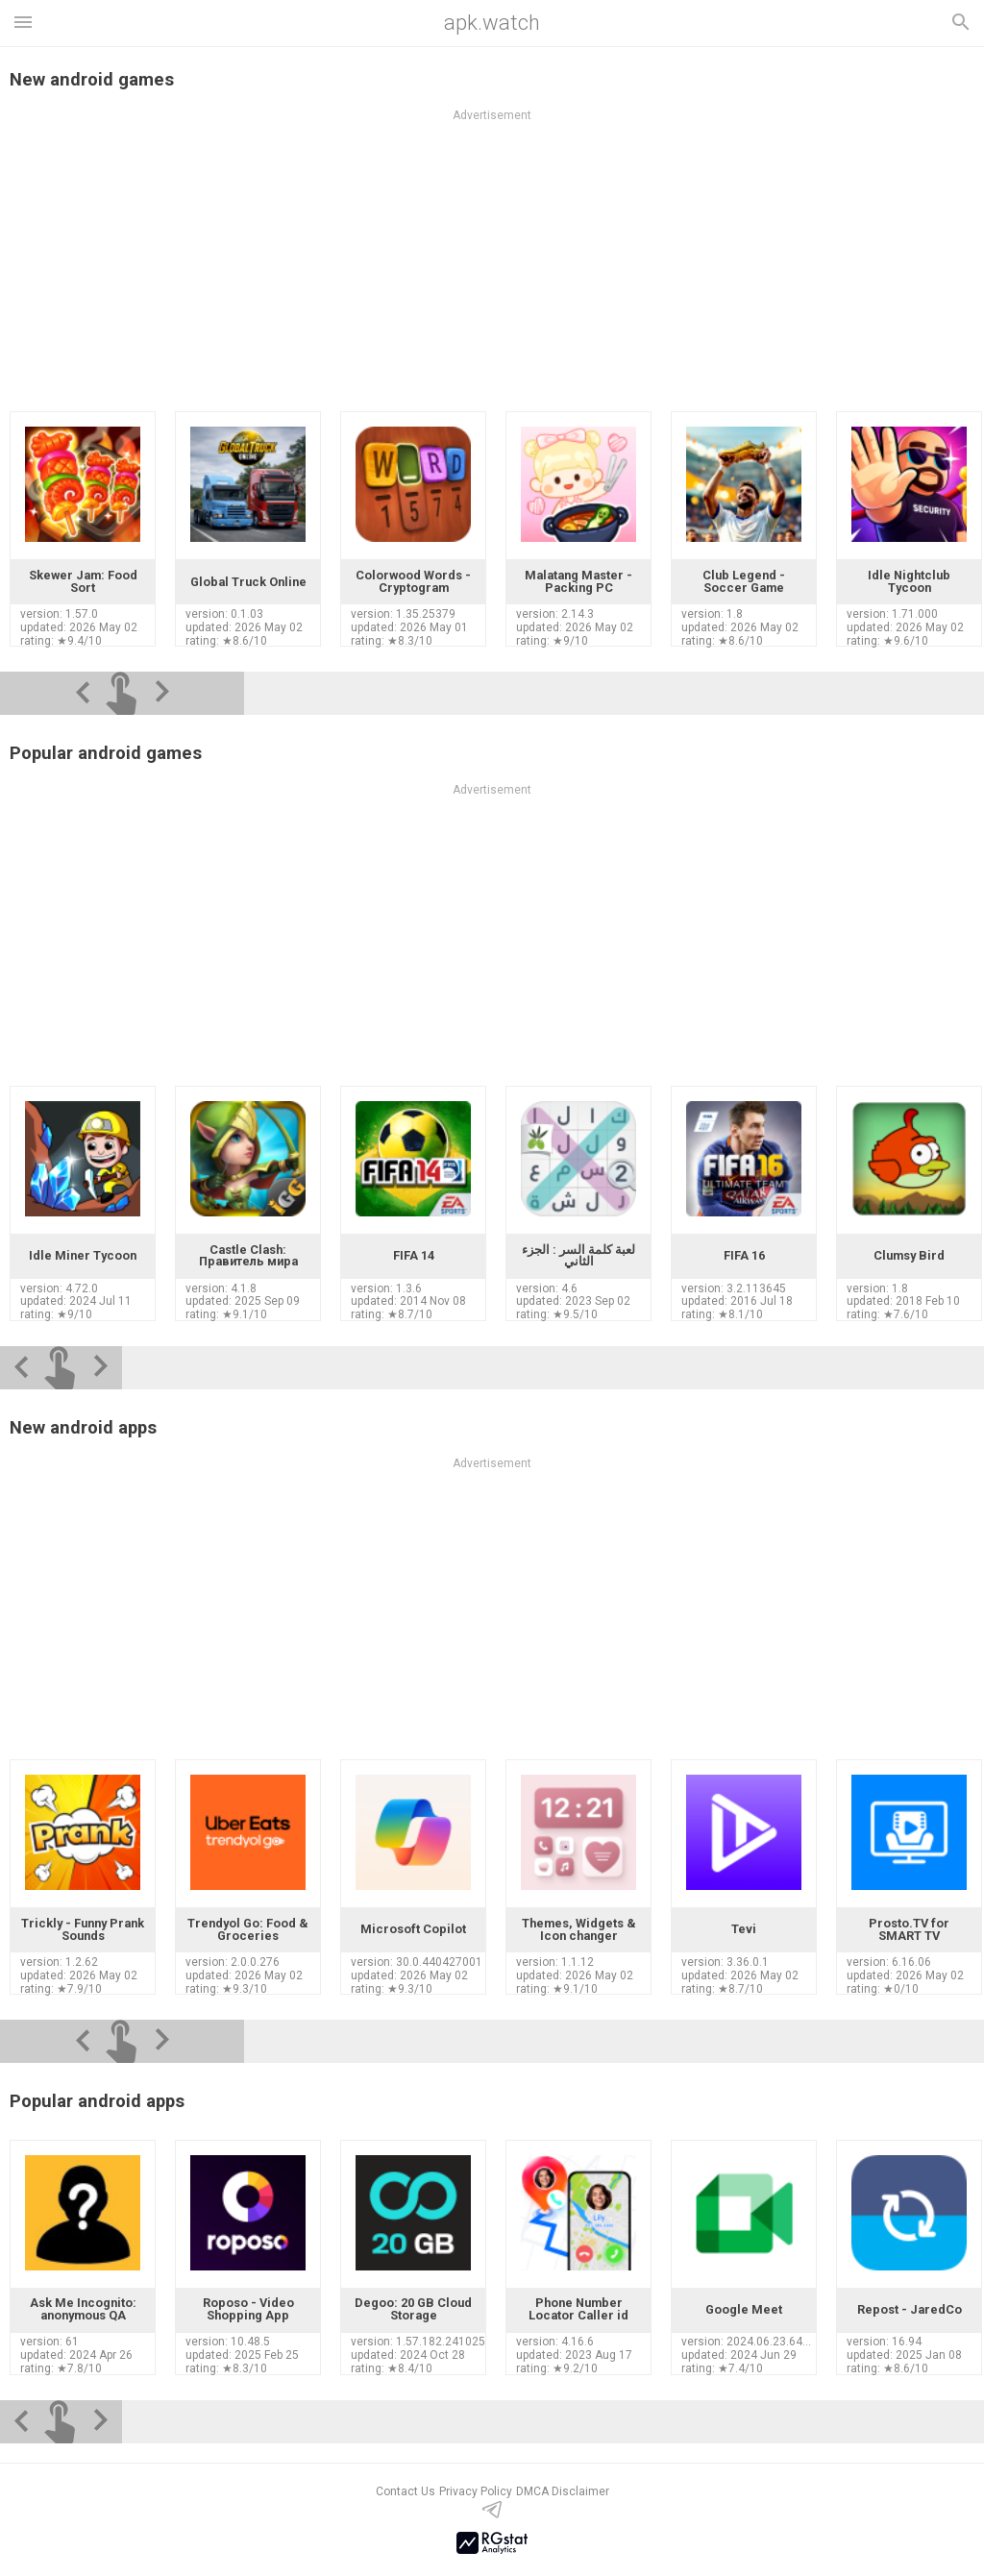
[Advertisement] (492, 1615)
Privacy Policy (475, 2491)
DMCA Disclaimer (562, 2491)
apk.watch (492, 23)
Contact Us (405, 2491)
